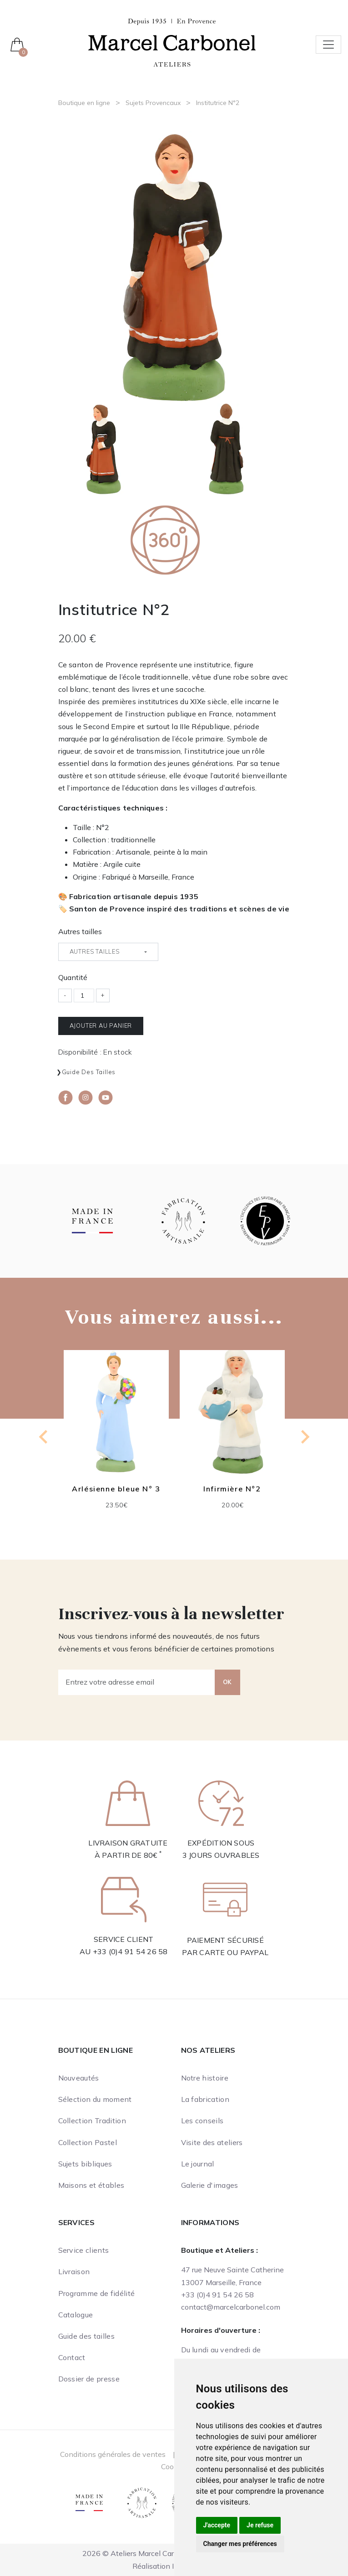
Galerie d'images (209, 2185)
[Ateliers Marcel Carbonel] (172, 42)
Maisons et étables (91, 2185)
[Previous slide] (44, 1437)
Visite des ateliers (212, 2142)
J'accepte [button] (217, 2525)
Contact (72, 2357)
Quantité (72, 977)
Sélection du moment (95, 2099)
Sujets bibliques (85, 2163)
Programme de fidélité (96, 2293)
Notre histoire (204, 2077)
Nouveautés (78, 2077)
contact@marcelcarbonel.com (230, 2306)
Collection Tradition (92, 2120)
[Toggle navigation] (328, 44)
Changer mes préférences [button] (240, 2543)
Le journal (197, 2163)
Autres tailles (80, 931)
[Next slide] (304, 1437)
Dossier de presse (89, 2378)
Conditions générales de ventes (113, 2454)
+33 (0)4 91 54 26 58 (130, 1951)
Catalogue (75, 2314)
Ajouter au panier (101, 1025)
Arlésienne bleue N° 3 (116, 1488)
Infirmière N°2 (232, 1488)
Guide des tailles (89, 1071)
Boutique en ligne (84, 103)
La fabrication (205, 2099)
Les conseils (202, 2120)
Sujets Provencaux (153, 103)
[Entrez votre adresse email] (136, 1682)
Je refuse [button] (260, 2525)
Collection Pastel (87, 2142)
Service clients (83, 2250)
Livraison (74, 2271)
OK (227, 1682)
